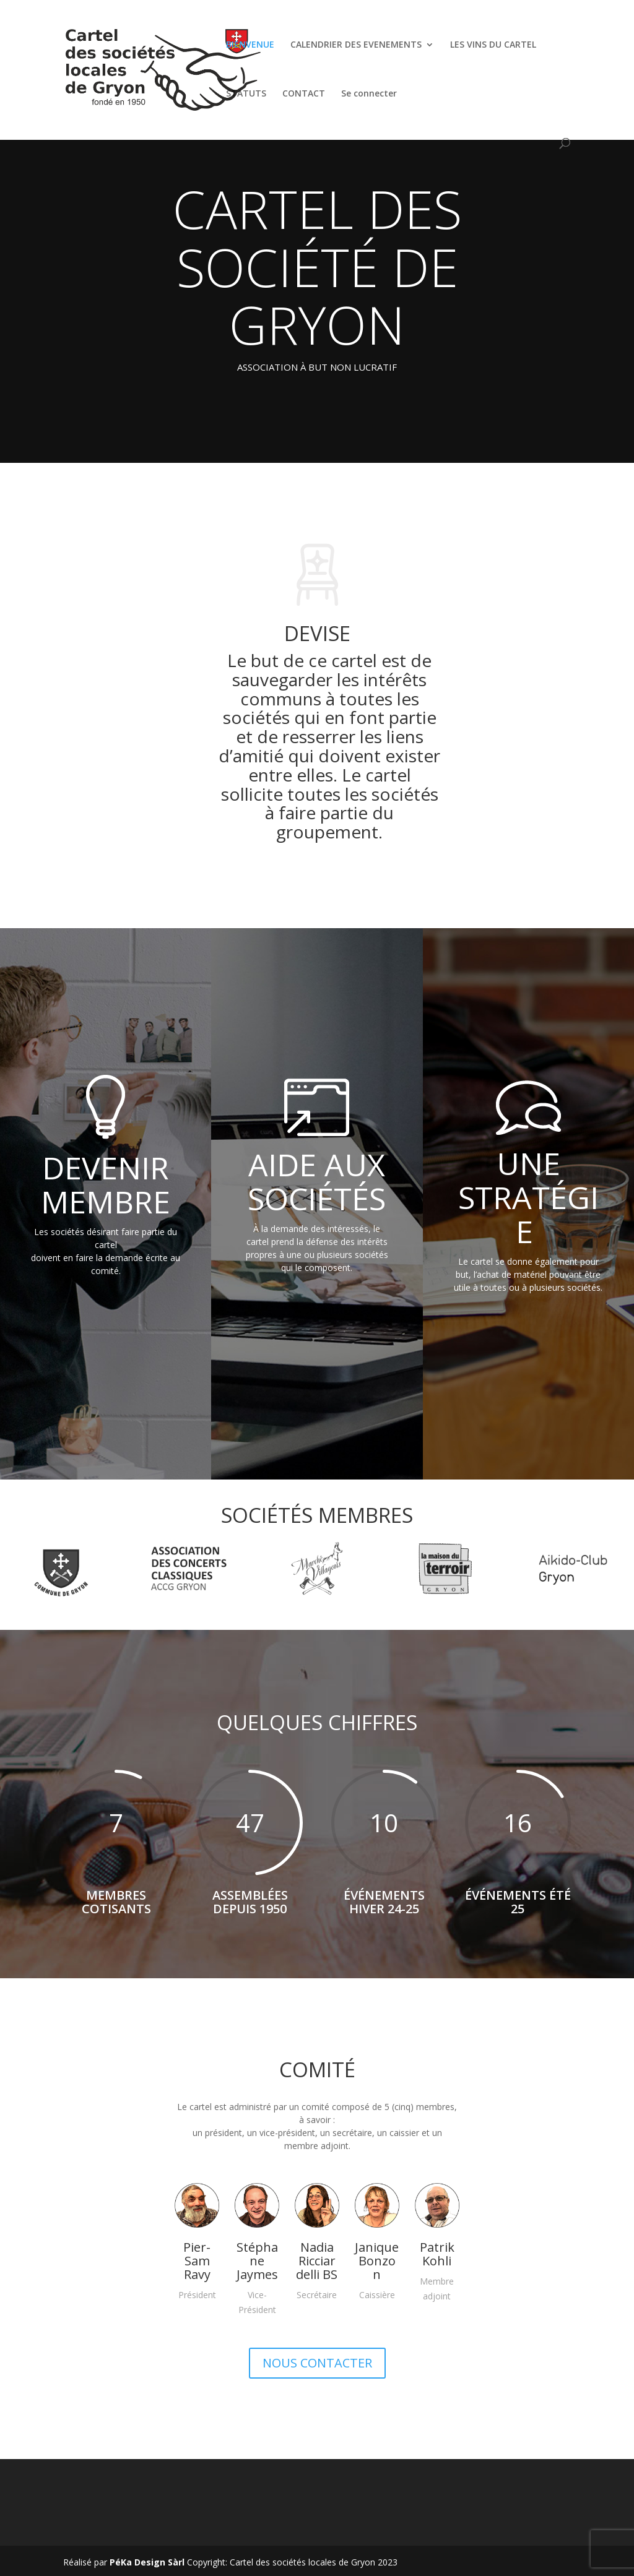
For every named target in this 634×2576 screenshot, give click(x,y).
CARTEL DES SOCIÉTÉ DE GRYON (317, 266)
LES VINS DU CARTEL (493, 45)
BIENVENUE (250, 45)
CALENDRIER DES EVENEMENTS (356, 45)
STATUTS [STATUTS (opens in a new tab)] (246, 94)
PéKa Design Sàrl (147, 2562)
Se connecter (369, 94)
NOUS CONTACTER (317, 2362)
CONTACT (303, 94)
